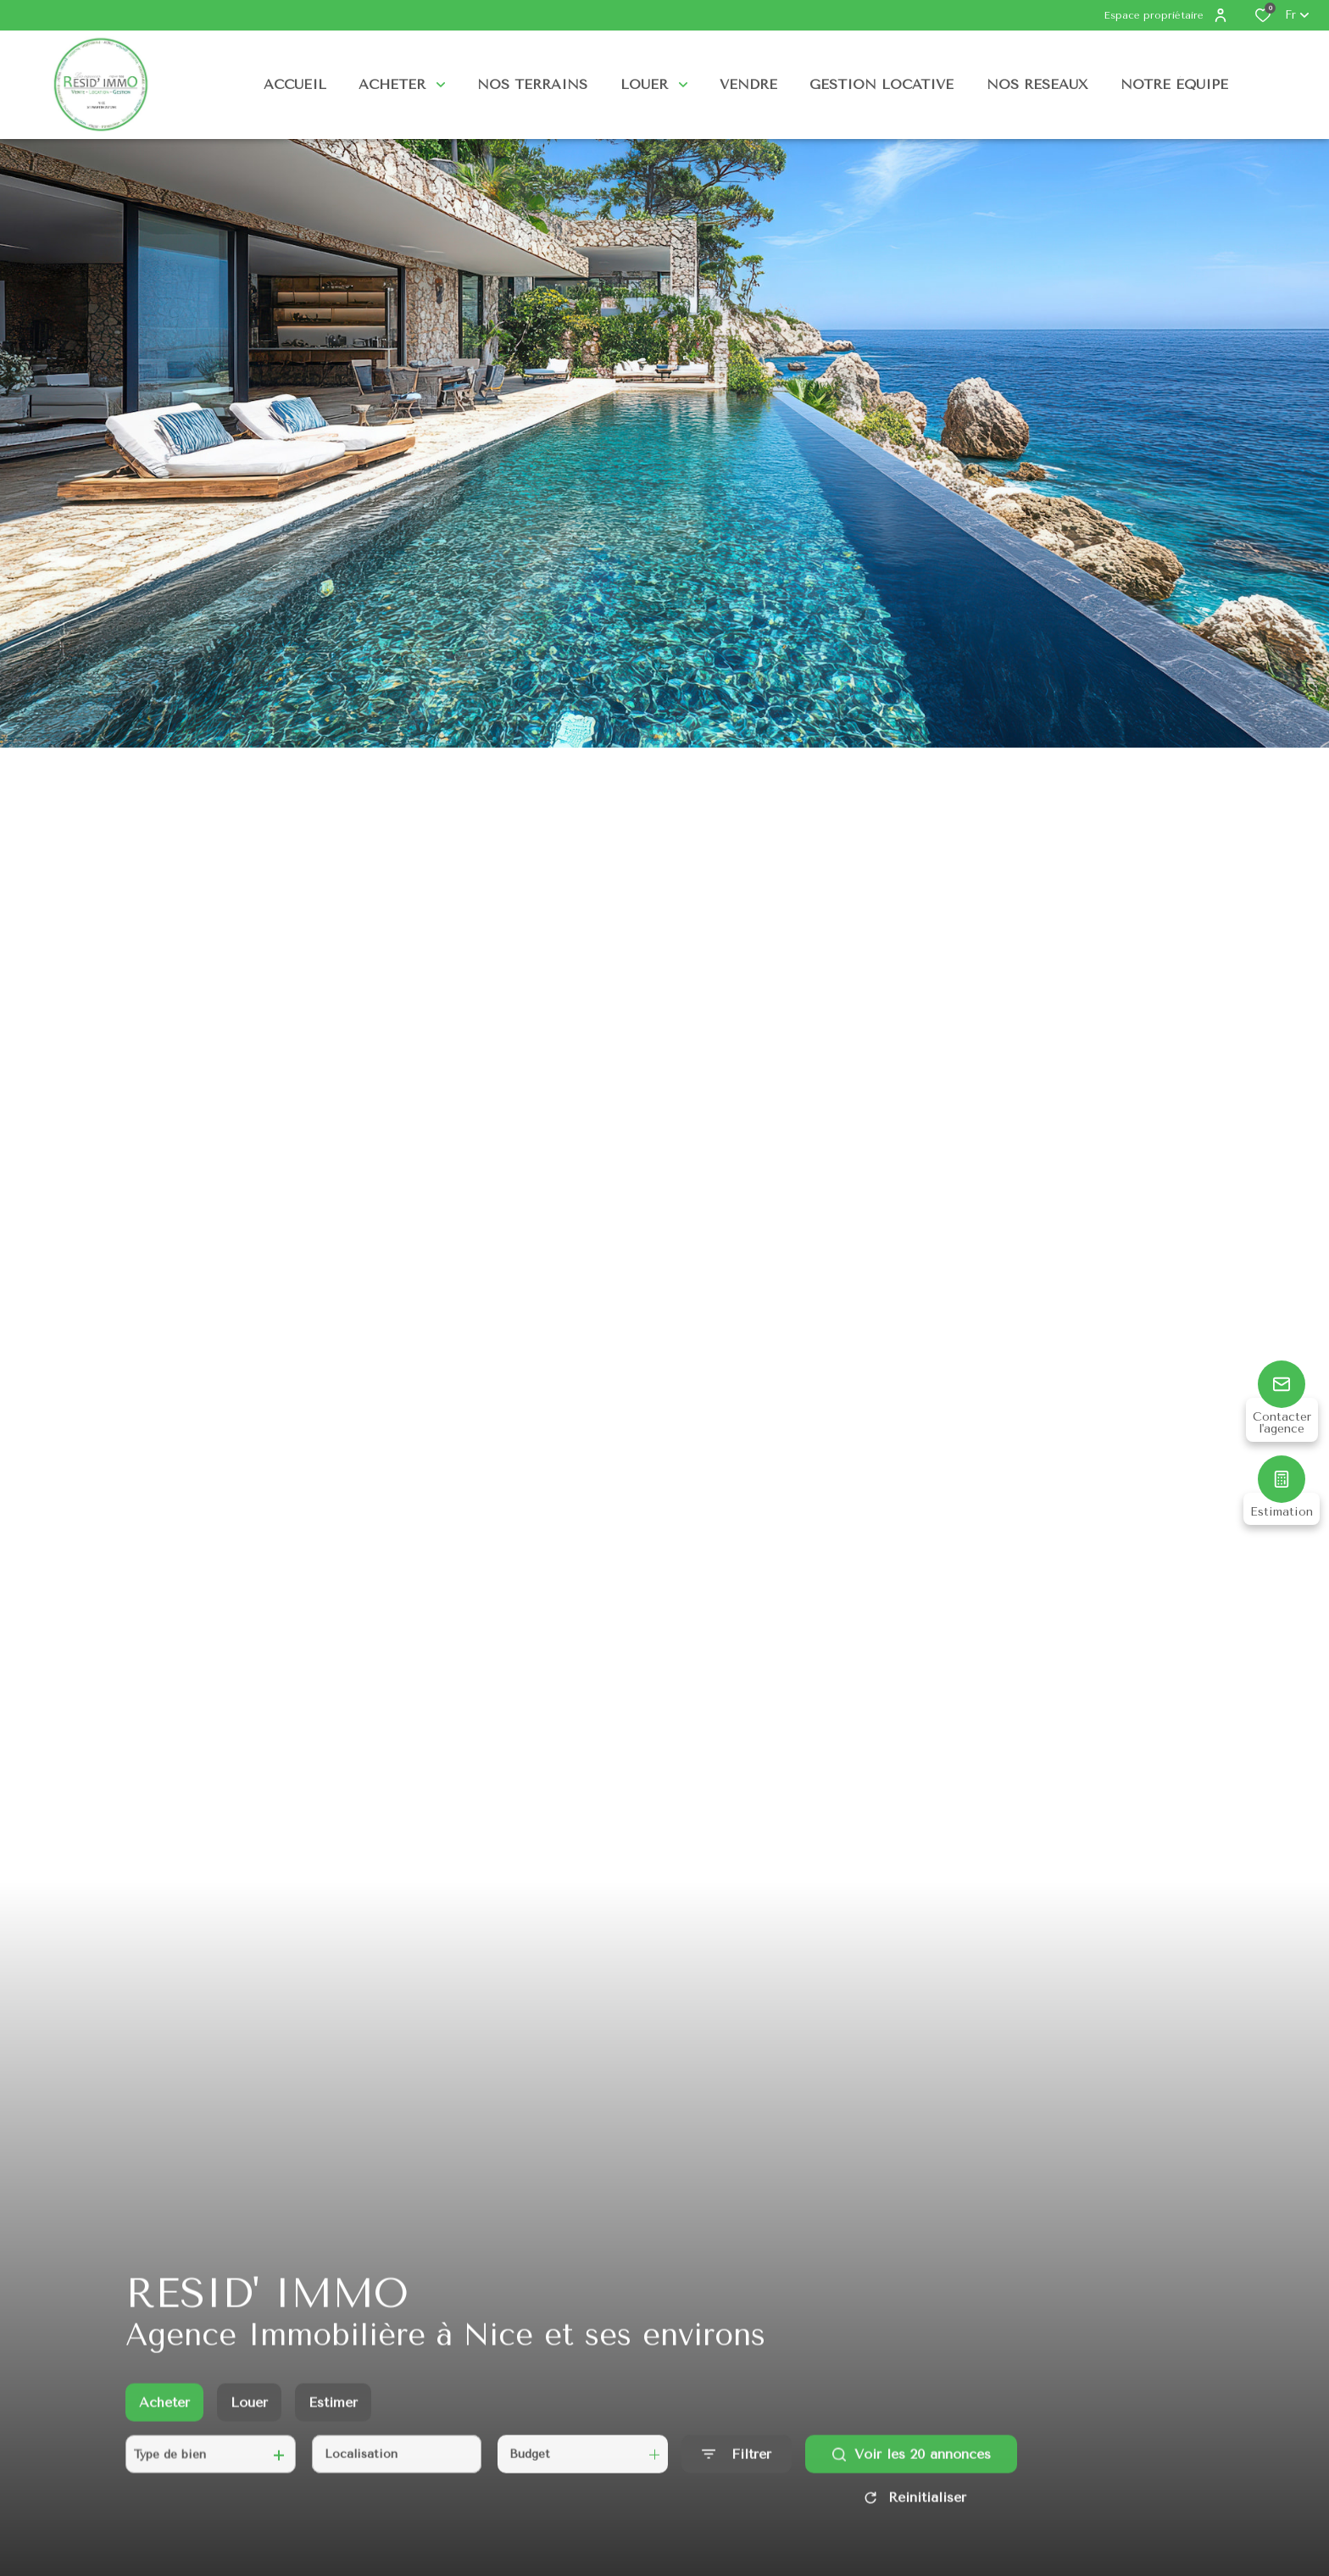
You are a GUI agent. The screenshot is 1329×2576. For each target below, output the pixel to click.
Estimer (333, 2418)
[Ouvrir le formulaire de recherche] (736, 2470)
